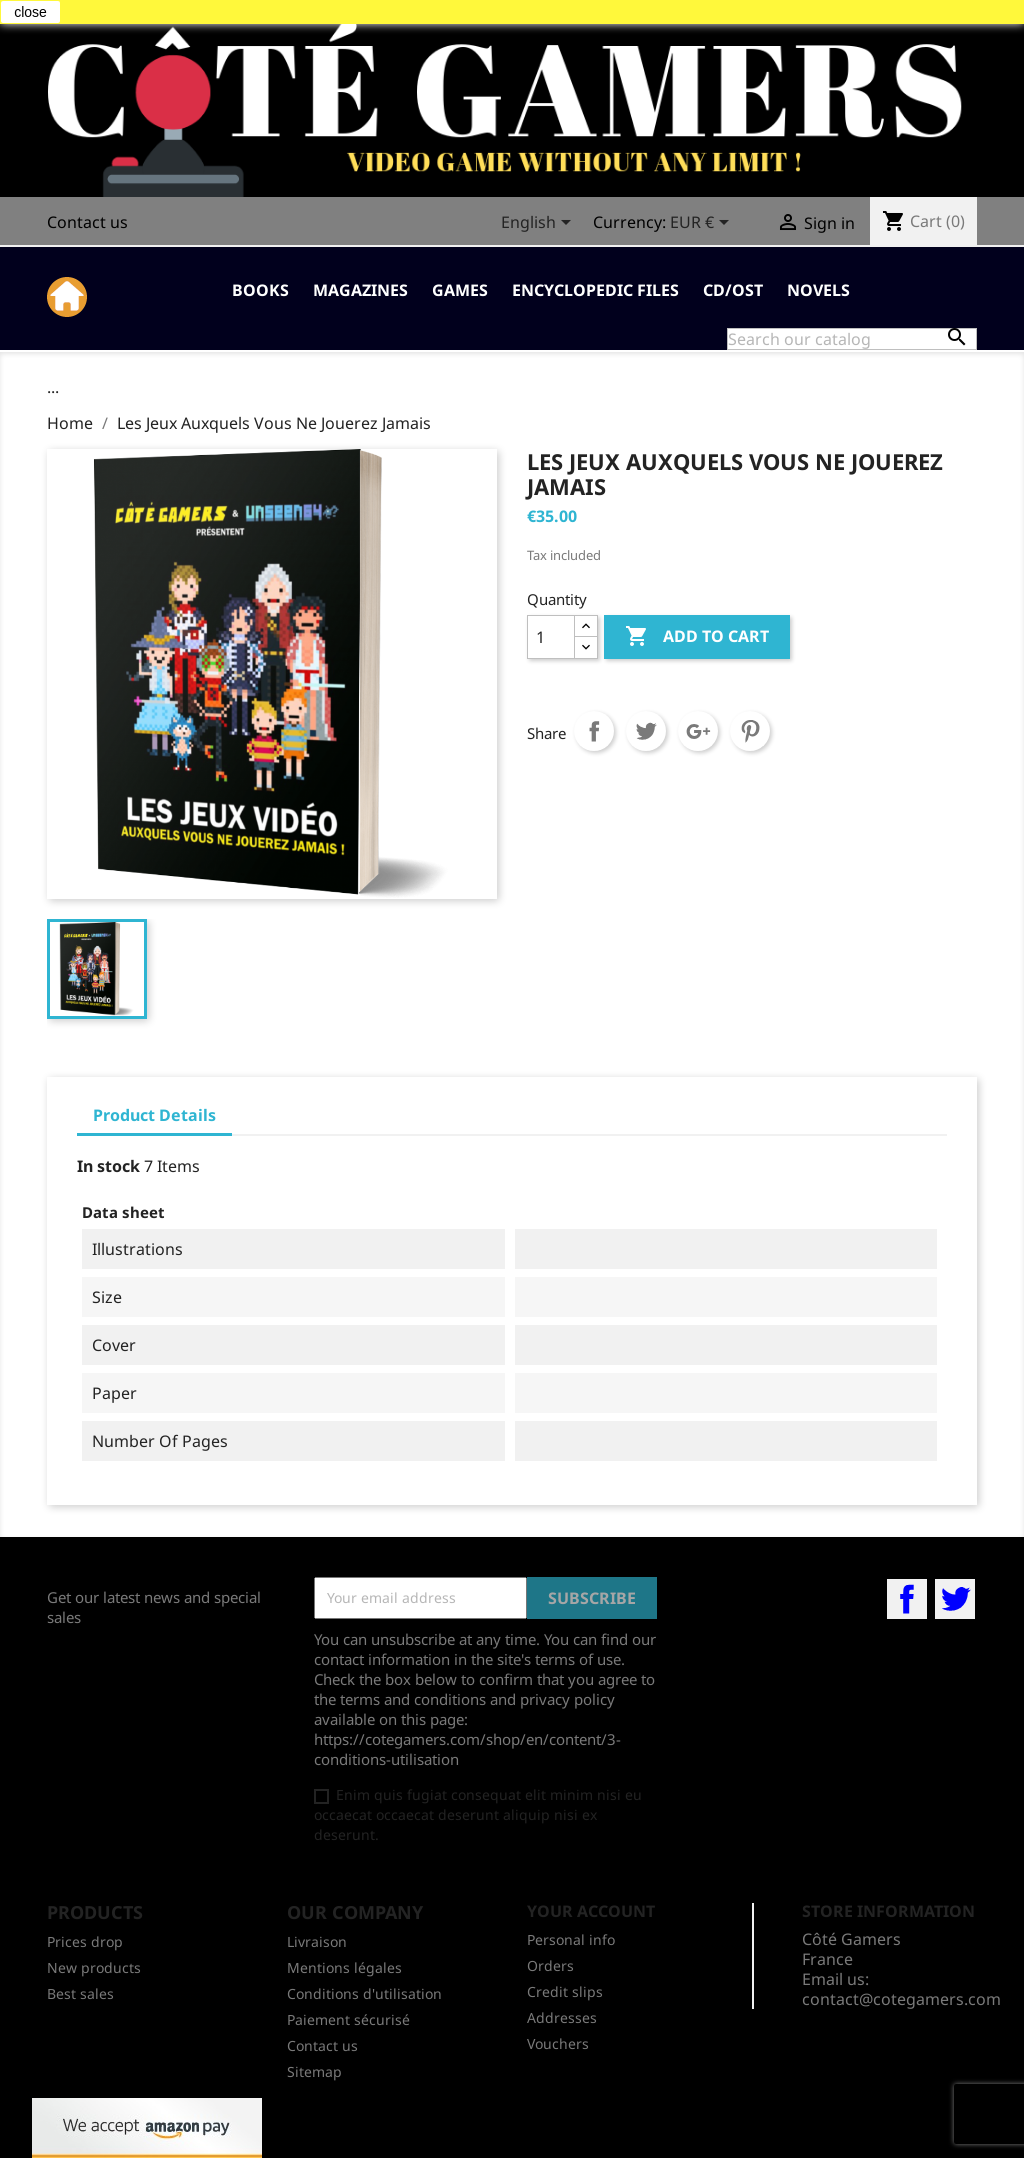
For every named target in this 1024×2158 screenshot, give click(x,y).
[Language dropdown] (539, 224)
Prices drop (85, 1941)
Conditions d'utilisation (364, 1993)
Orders (550, 1965)
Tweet (646, 731)
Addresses (562, 2017)
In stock (108, 1166)
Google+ (698, 731)
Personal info (571, 1939)
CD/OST (733, 290)
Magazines (360, 290)
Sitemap (314, 2071)
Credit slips (565, 1991)
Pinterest (750, 731)
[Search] (852, 339)
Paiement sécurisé (348, 2019)
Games (460, 290)
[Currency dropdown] (703, 224)
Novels (818, 290)
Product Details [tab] (154, 1115)
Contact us (87, 222)
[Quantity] (551, 637)
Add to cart (697, 637)
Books (260, 290)
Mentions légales (344, 1967)
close (30, 12)
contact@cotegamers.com (901, 1999)
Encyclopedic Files (595, 290)
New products (94, 1967)
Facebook (907, 1599)
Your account (591, 1911)
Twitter (955, 1599)
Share (594, 731)
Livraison (317, 1941)
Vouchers (558, 2043)
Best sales (80, 1993)
